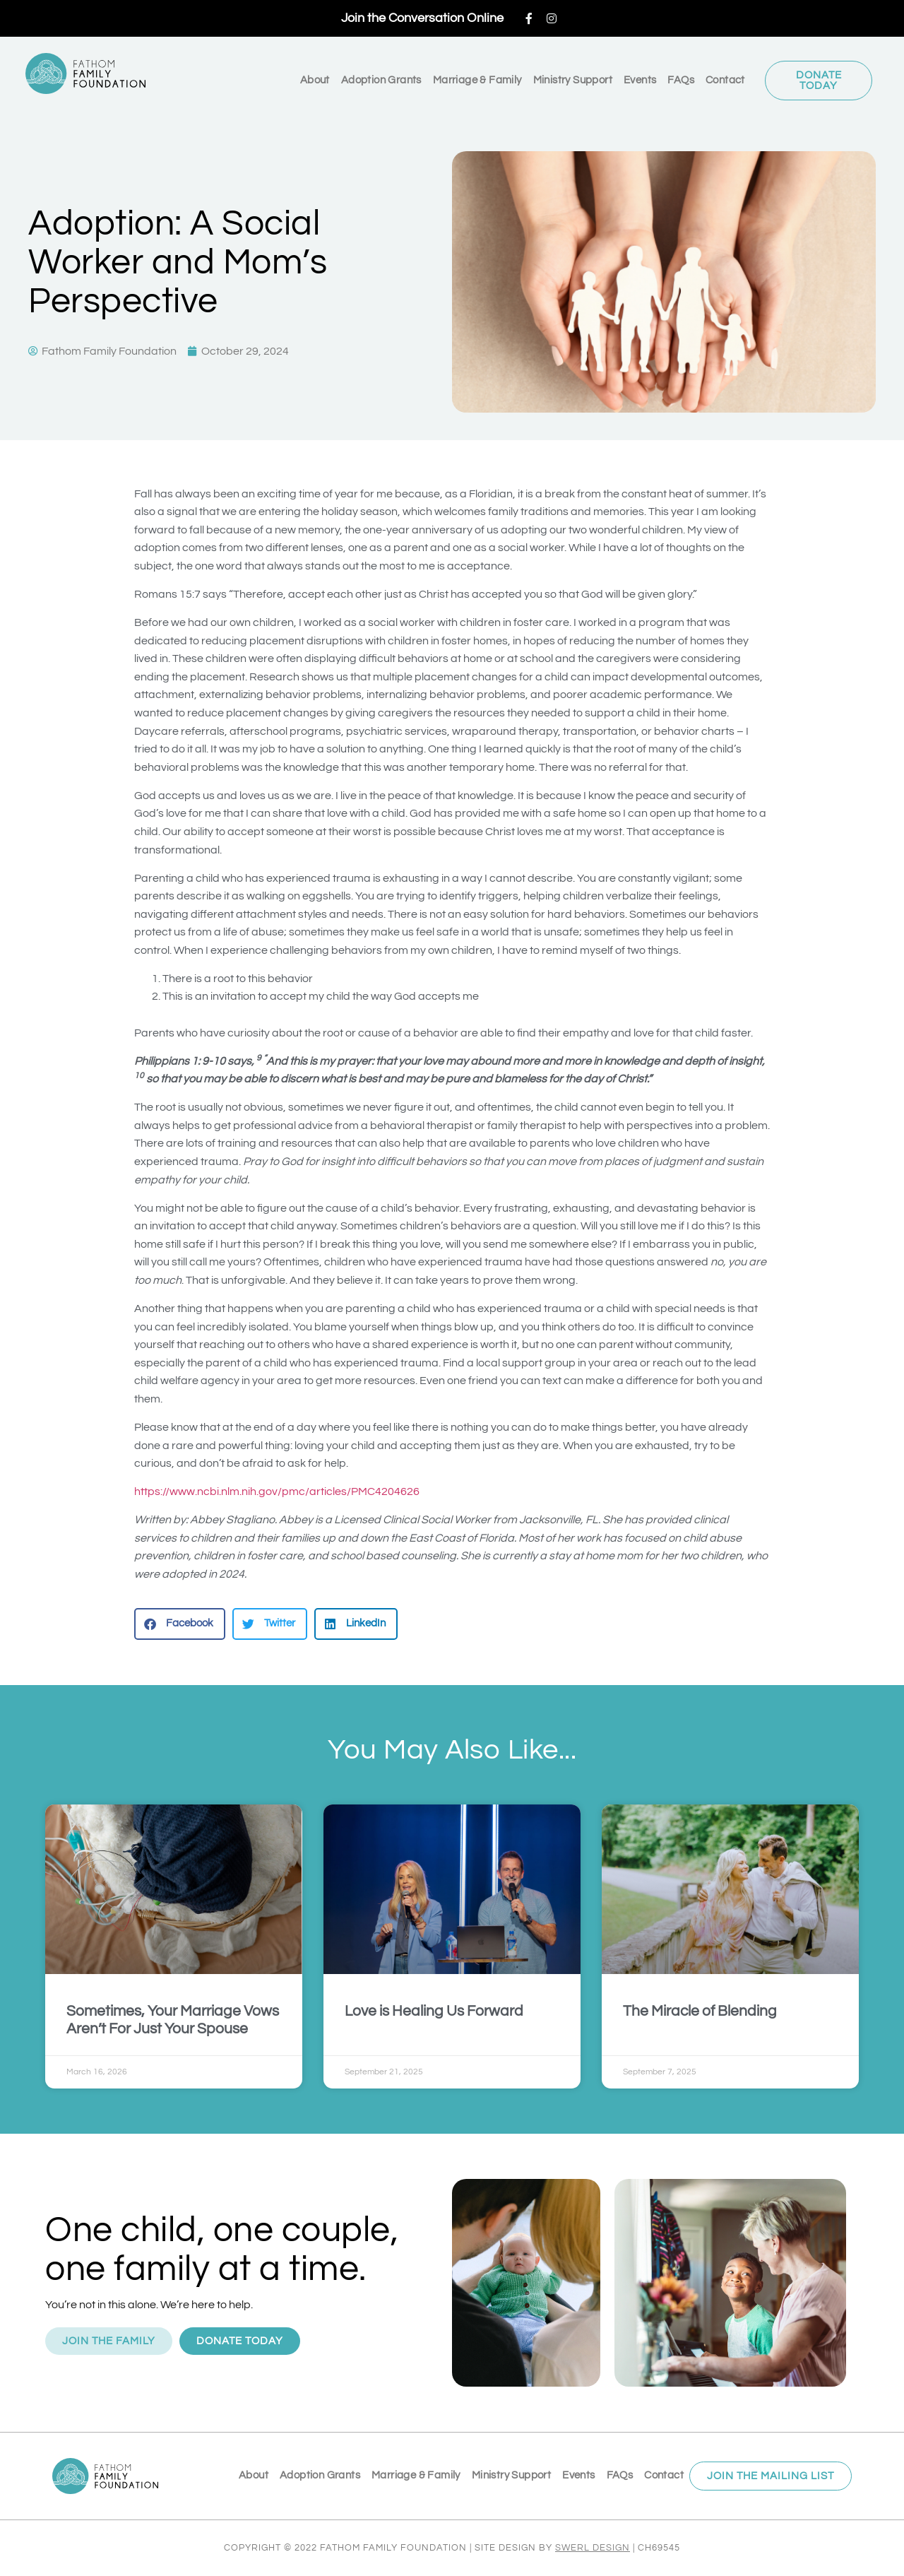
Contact (725, 80)
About (315, 80)
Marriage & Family (477, 80)
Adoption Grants (381, 80)
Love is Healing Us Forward (434, 2011)
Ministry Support (572, 80)
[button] (179, 1624)
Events (640, 80)
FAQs (680, 80)
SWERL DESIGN (592, 2548)
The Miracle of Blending (700, 2011)
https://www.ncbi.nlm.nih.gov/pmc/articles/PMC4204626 (277, 1491)
